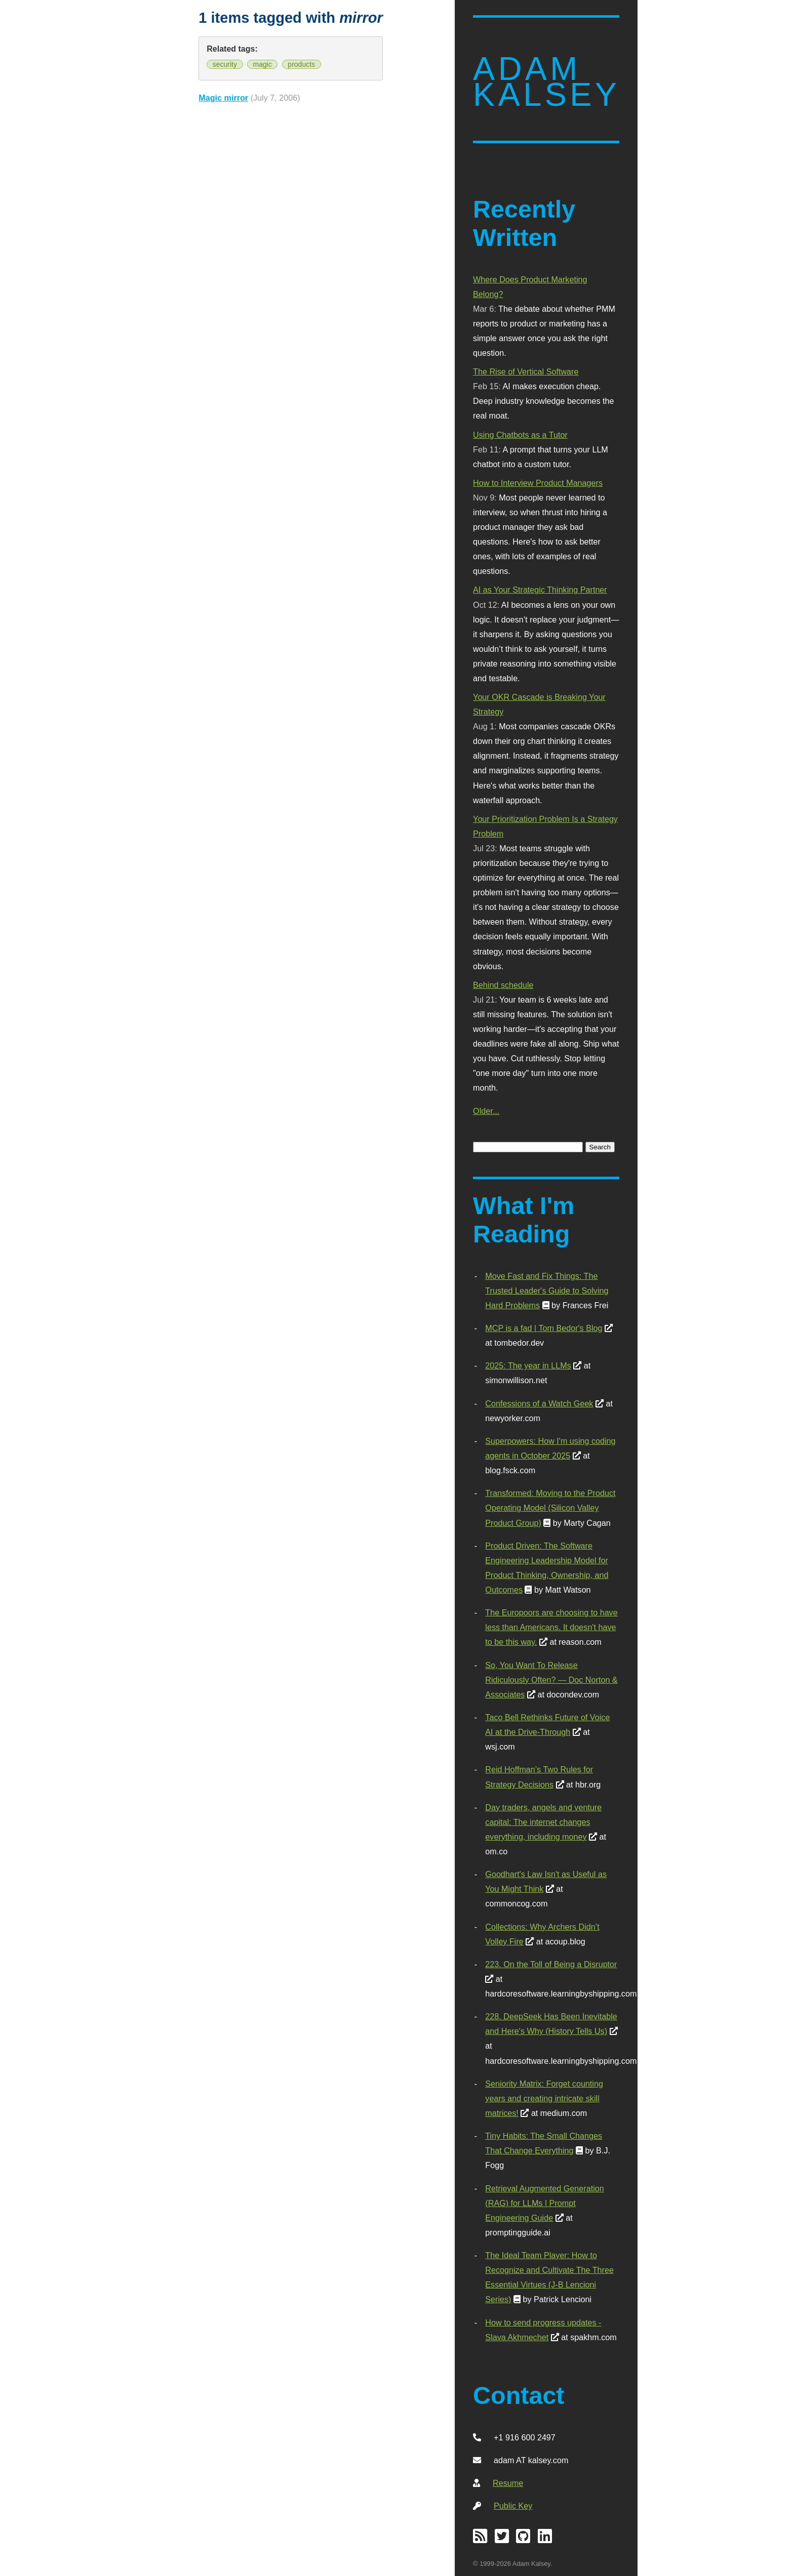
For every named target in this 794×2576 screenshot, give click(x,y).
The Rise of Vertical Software (525, 371)
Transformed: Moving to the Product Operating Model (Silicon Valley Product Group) (550, 1507)
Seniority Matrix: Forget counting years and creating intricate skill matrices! (544, 2098)
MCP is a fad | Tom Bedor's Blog (543, 1328)
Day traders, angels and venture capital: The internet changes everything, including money (543, 1822)
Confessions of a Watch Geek (539, 1403)
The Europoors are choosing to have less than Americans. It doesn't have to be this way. (551, 1627)
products (301, 64)
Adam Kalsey (546, 81)
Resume (508, 2482)
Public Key (513, 2505)
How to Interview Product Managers (538, 482)
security (225, 64)
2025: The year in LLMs (528, 1365)
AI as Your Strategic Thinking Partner (540, 589)
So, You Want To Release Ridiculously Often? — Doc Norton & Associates (551, 1679)
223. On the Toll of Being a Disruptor (551, 1964)
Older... (486, 1110)
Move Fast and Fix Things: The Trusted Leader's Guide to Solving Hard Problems (546, 1290)
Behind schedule (503, 984)
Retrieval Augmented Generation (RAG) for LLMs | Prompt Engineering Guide (544, 2203)
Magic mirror (223, 97)
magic (262, 64)
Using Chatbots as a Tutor (520, 434)
